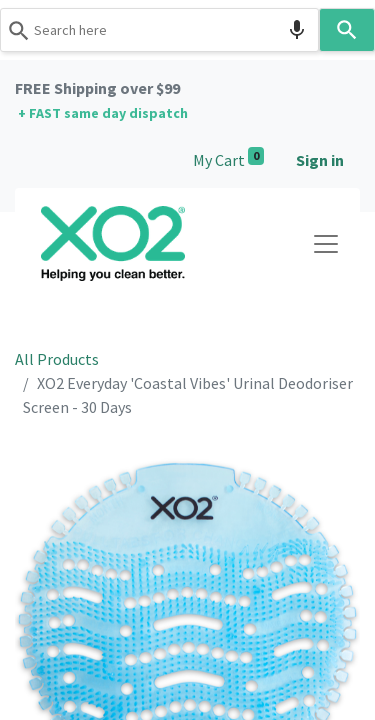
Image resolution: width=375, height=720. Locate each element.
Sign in (320, 160)
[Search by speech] (297, 30)
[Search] (347, 30)
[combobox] (160, 30)
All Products (57, 359)
